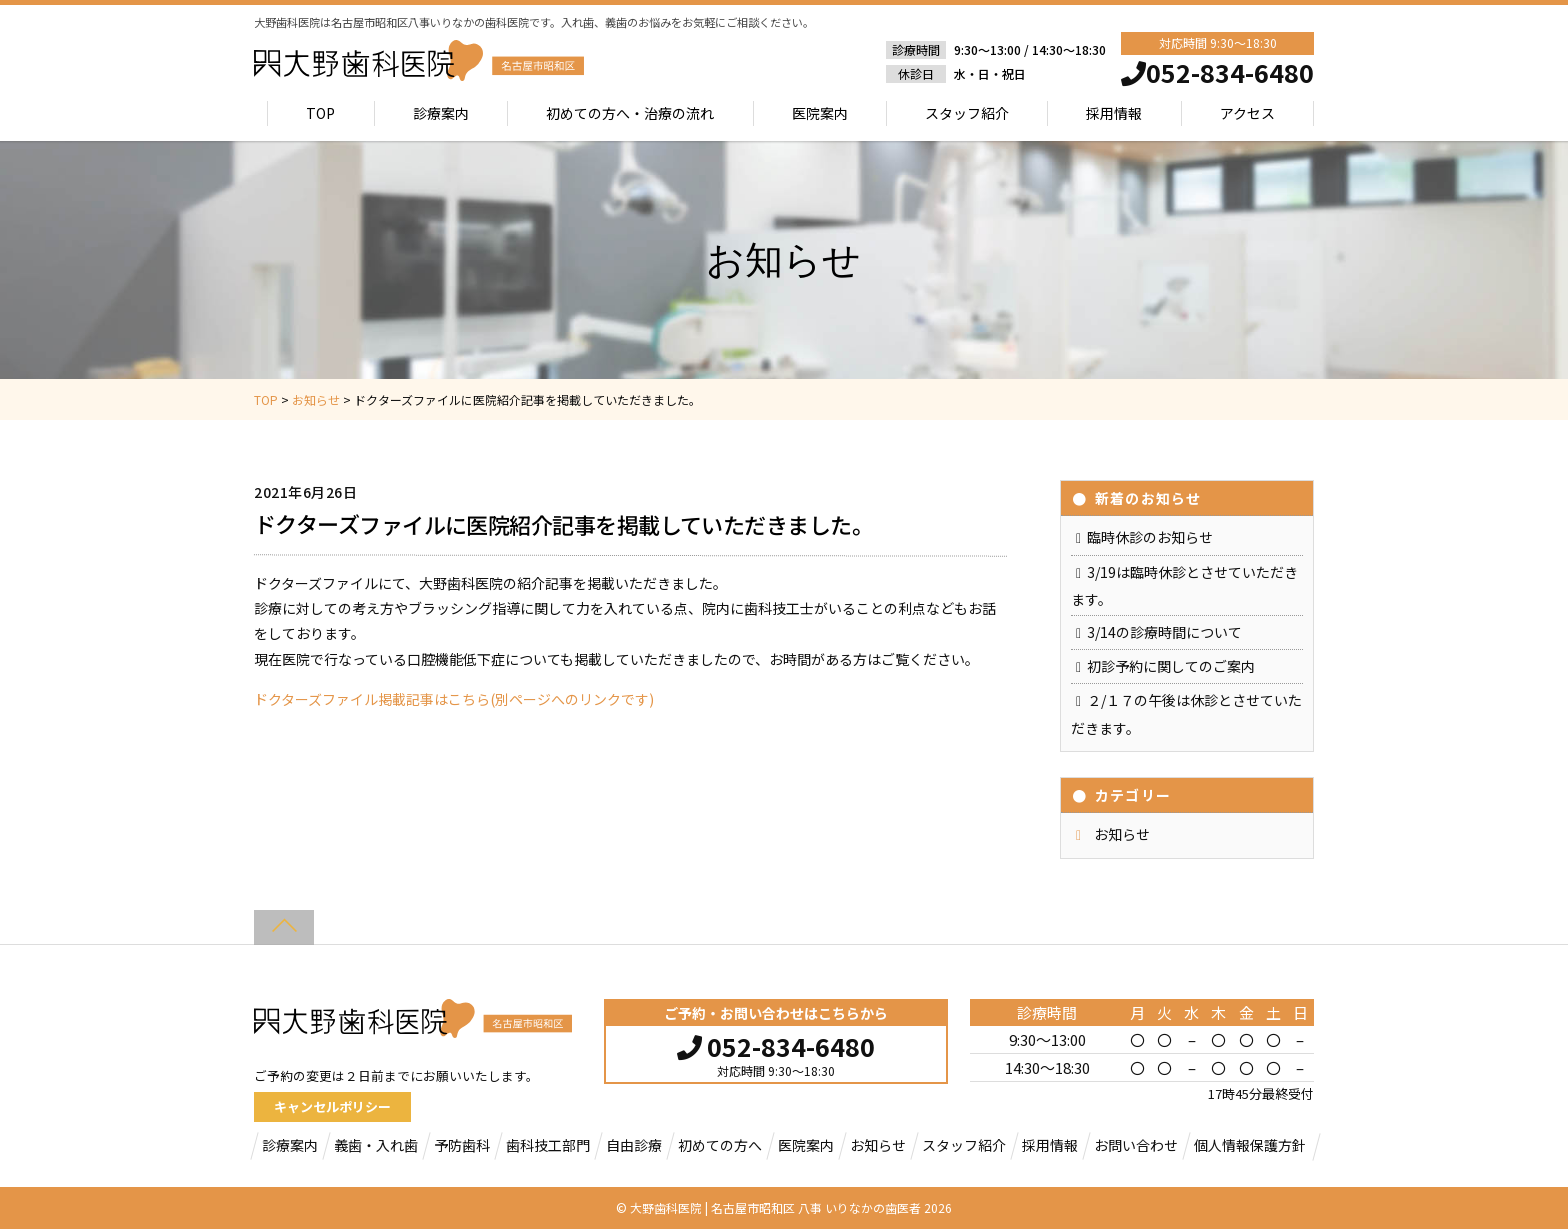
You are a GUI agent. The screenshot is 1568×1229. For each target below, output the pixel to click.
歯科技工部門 (548, 1145)
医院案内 (820, 113)
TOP (321, 113)
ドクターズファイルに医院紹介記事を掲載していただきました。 (563, 524)
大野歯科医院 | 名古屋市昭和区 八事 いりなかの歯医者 (775, 1207)
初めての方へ (720, 1145)
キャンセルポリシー (332, 1106)
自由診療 (634, 1145)
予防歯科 (462, 1145)
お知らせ (1122, 834)
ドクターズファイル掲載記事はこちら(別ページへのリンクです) (454, 699)
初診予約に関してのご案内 (1171, 666)
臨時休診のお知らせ (1150, 537)
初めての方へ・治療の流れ (630, 113)
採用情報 (1114, 113)
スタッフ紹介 (967, 113)
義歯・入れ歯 (376, 1145)
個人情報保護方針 (1250, 1145)
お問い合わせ (1136, 1145)
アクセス (1247, 113)
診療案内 (441, 113)
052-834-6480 (776, 1044)
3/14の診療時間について (1164, 632)
